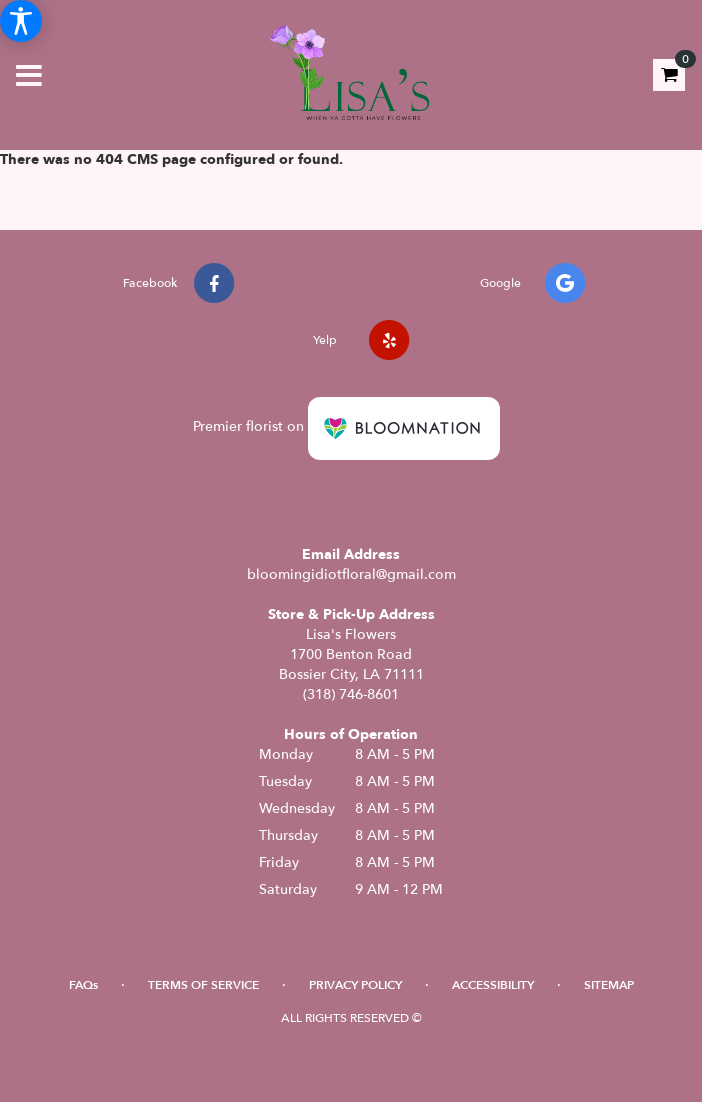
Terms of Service (203, 985)
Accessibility (493, 985)
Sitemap (609, 985)
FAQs (83, 985)
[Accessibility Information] (21, 21)
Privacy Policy (355, 985)
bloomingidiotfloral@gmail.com (351, 574)
